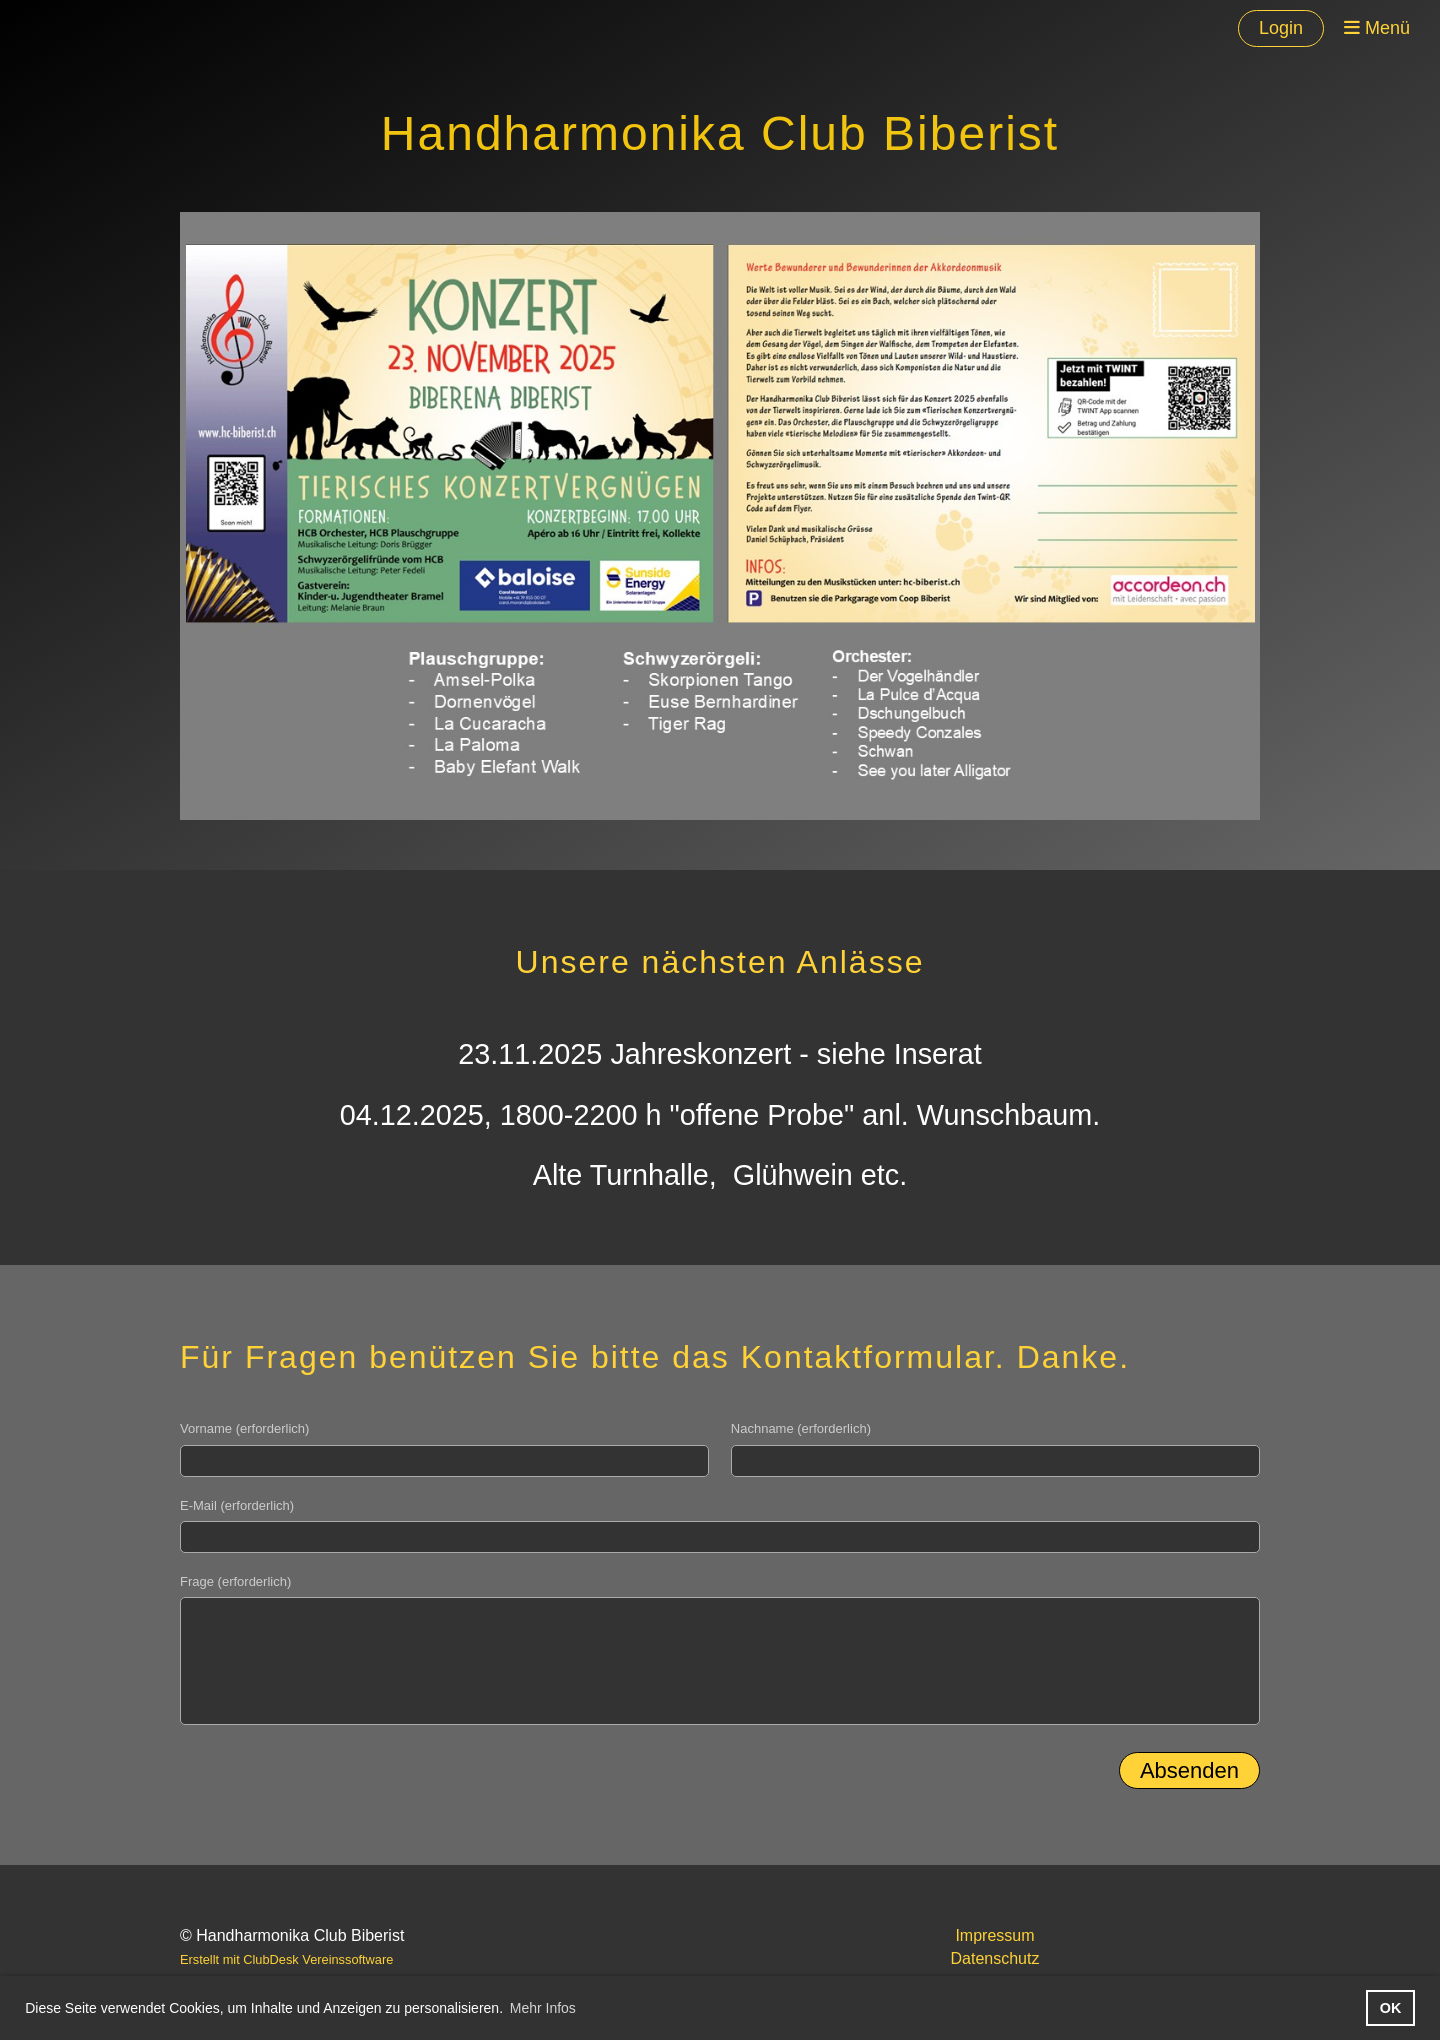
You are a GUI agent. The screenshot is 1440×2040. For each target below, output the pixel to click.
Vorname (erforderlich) (244, 1428)
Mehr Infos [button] (543, 2008)
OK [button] (1391, 2008)
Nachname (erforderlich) (801, 1428)
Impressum (994, 1935)
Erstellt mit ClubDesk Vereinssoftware (286, 1959)
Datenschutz (995, 1958)
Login (1281, 28)
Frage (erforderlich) (235, 1581)
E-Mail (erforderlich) (237, 1505)
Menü (1377, 28)
